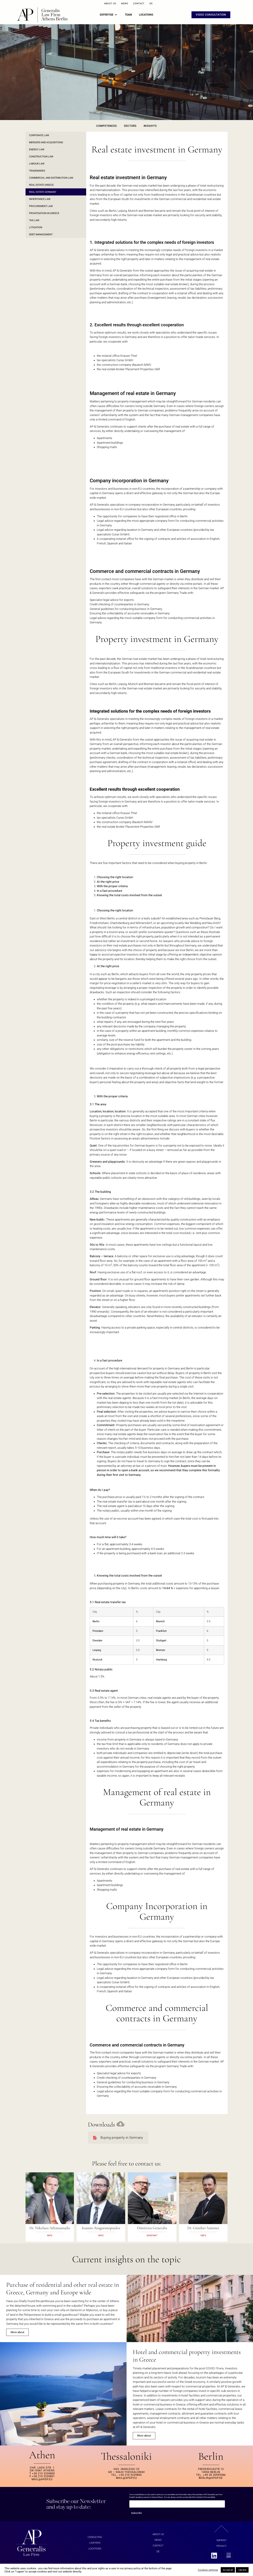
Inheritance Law (39, 199)
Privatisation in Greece (44, 213)
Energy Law (36, 149)
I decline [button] (242, 2570)
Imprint (221, 2540)
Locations (94, 2548)
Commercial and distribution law (51, 177)
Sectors (130, 125)
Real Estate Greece (41, 184)
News (124, 3)
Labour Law (36, 163)
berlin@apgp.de (211, 2478)
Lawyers (94, 2543)
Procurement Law (41, 206)
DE (151, 3)
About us (110, 3)
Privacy (221, 2546)
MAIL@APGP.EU (42, 2479)
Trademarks (37, 170)
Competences (106, 125)
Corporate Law (39, 135)
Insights (150, 125)
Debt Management (41, 234)
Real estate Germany (42, 192)
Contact (138, 3)
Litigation (35, 227)
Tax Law (34, 220)
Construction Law (41, 156)
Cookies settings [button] (208, 2570)
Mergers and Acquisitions (46, 142)
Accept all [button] (228, 2570)
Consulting (95, 2537)
